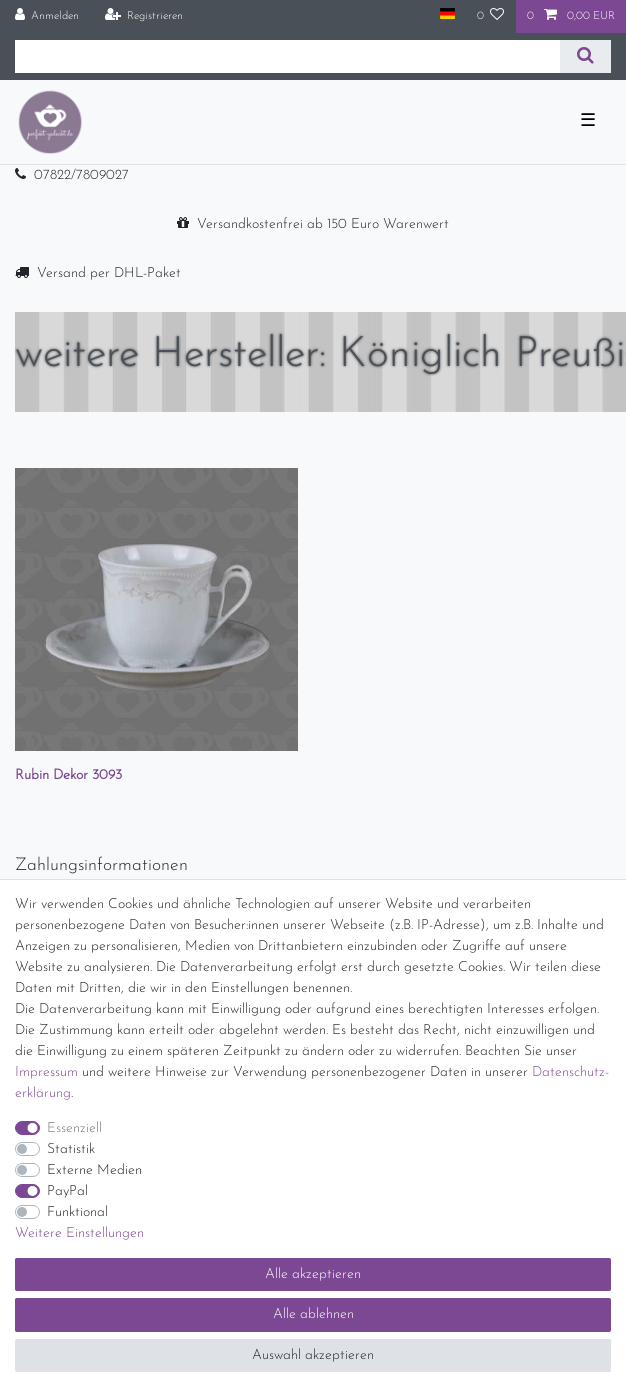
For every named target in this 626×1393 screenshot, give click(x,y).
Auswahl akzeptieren (313, 1355)
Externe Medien (94, 1170)
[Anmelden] (47, 16)
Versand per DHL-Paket (109, 273)
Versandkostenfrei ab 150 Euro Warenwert (323, 224)
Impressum (46, 1072)
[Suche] (585, 56)
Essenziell (74, 1128)
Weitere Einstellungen (79, 1233)
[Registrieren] (143, 16)
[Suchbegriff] (287, 56)
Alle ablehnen (313, 1314)
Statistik (71, 1149)
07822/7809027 (81, 175)
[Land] (446, 15)
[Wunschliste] (491, 16)
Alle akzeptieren (313, 1274)
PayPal (67, 1191)
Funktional (77, 1212)
